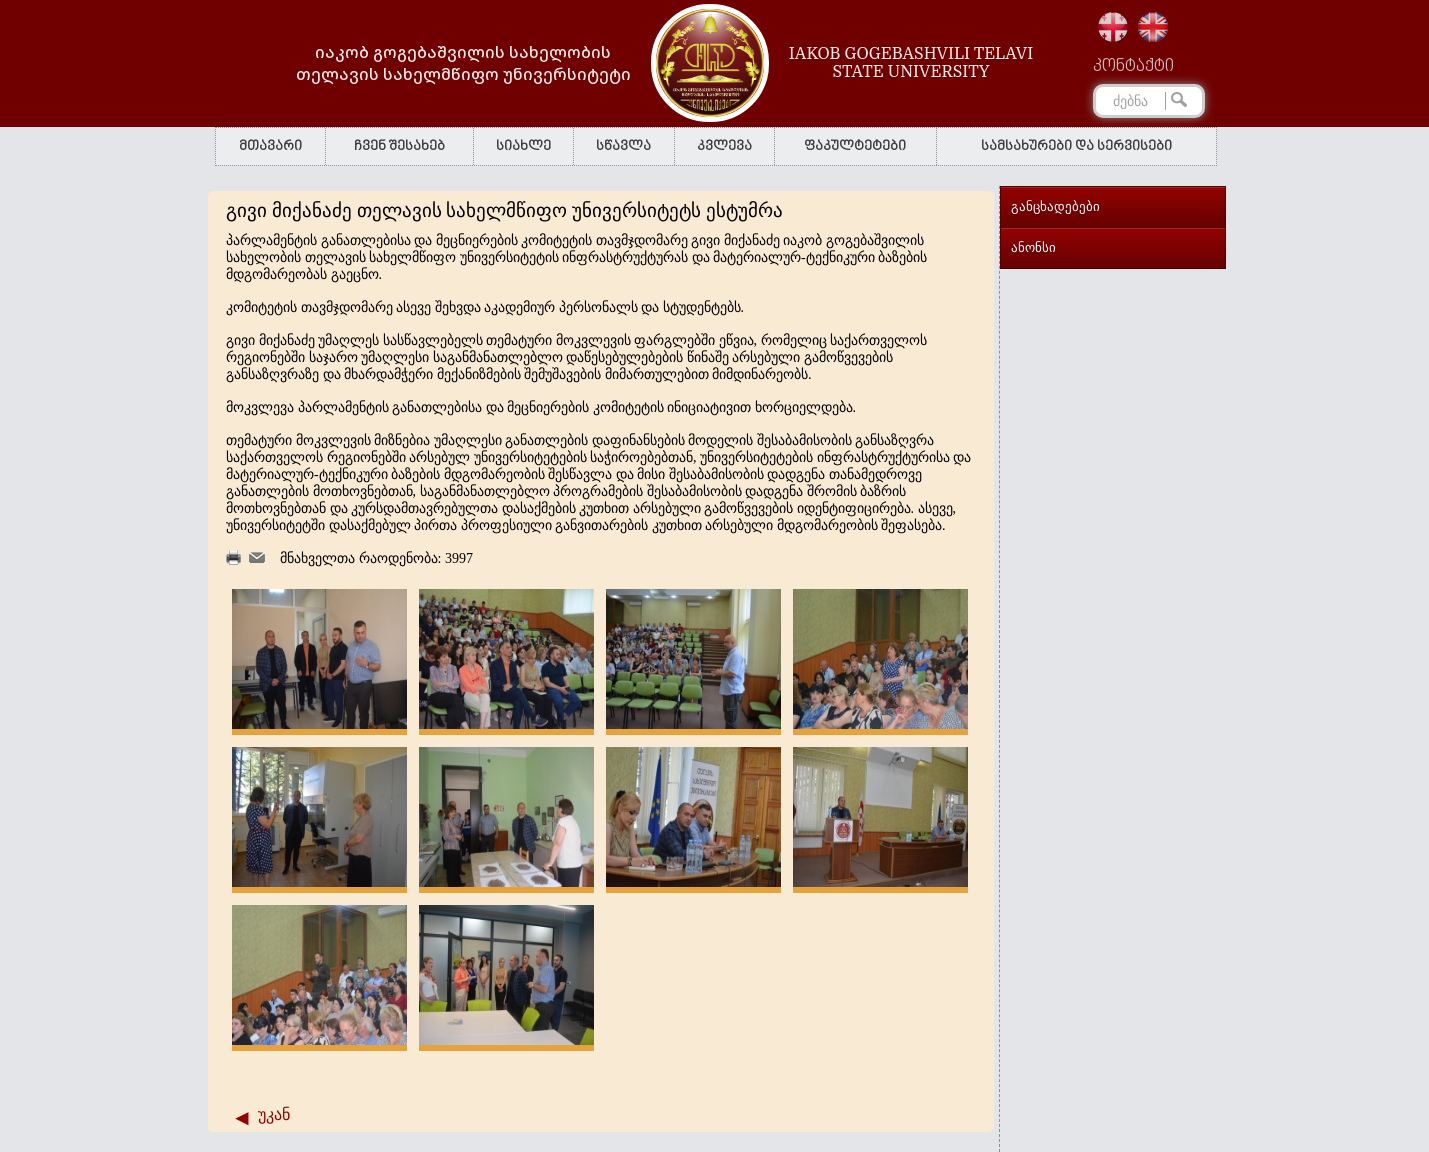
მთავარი (270, 146)
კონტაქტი (1133, 67)
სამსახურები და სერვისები (1076, 146)
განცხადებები (1055, 206)
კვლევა (724, 146)
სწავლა (623, 146)
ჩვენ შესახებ (399, 146)
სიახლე (523, 146)
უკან (274, 1114)
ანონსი (1033, 247)
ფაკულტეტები (855, 146)
